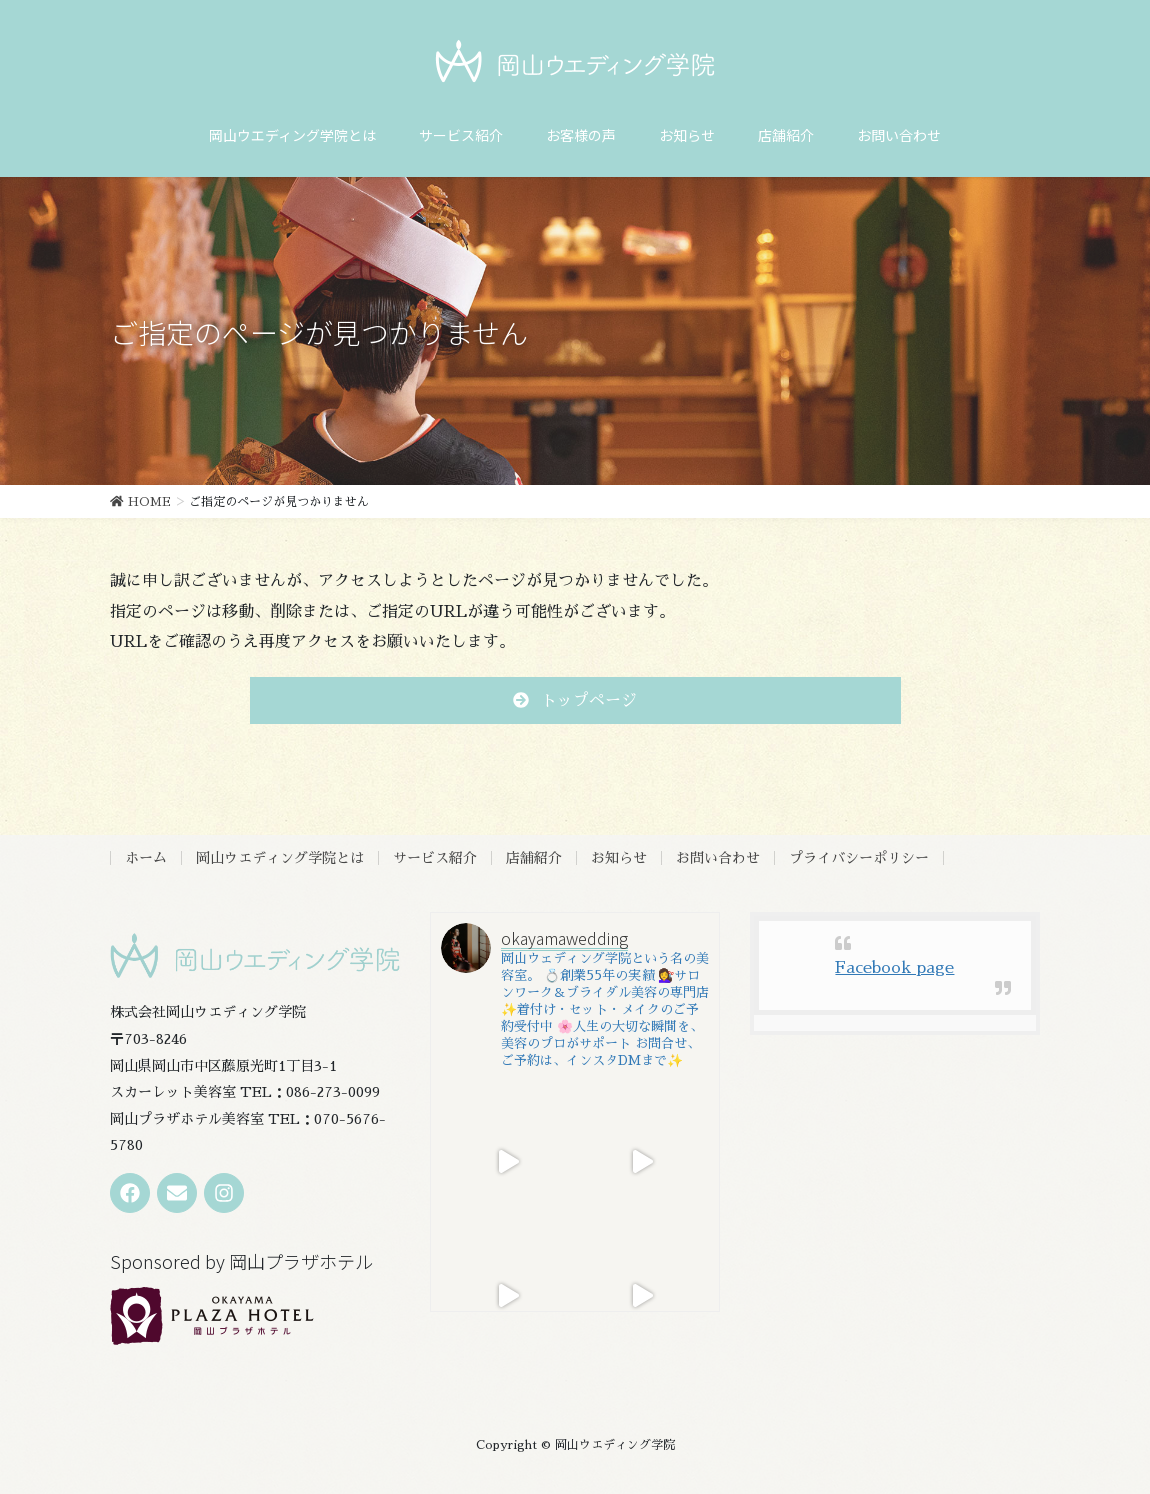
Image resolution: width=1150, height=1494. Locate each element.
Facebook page (894, 968)
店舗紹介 (534, 858)
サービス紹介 (435, 858)
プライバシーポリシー (859, 858)
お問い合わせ (718, 858)
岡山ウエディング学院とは (280, 858)
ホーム (146, 858)
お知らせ (619, 858)
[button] (575, 700)
